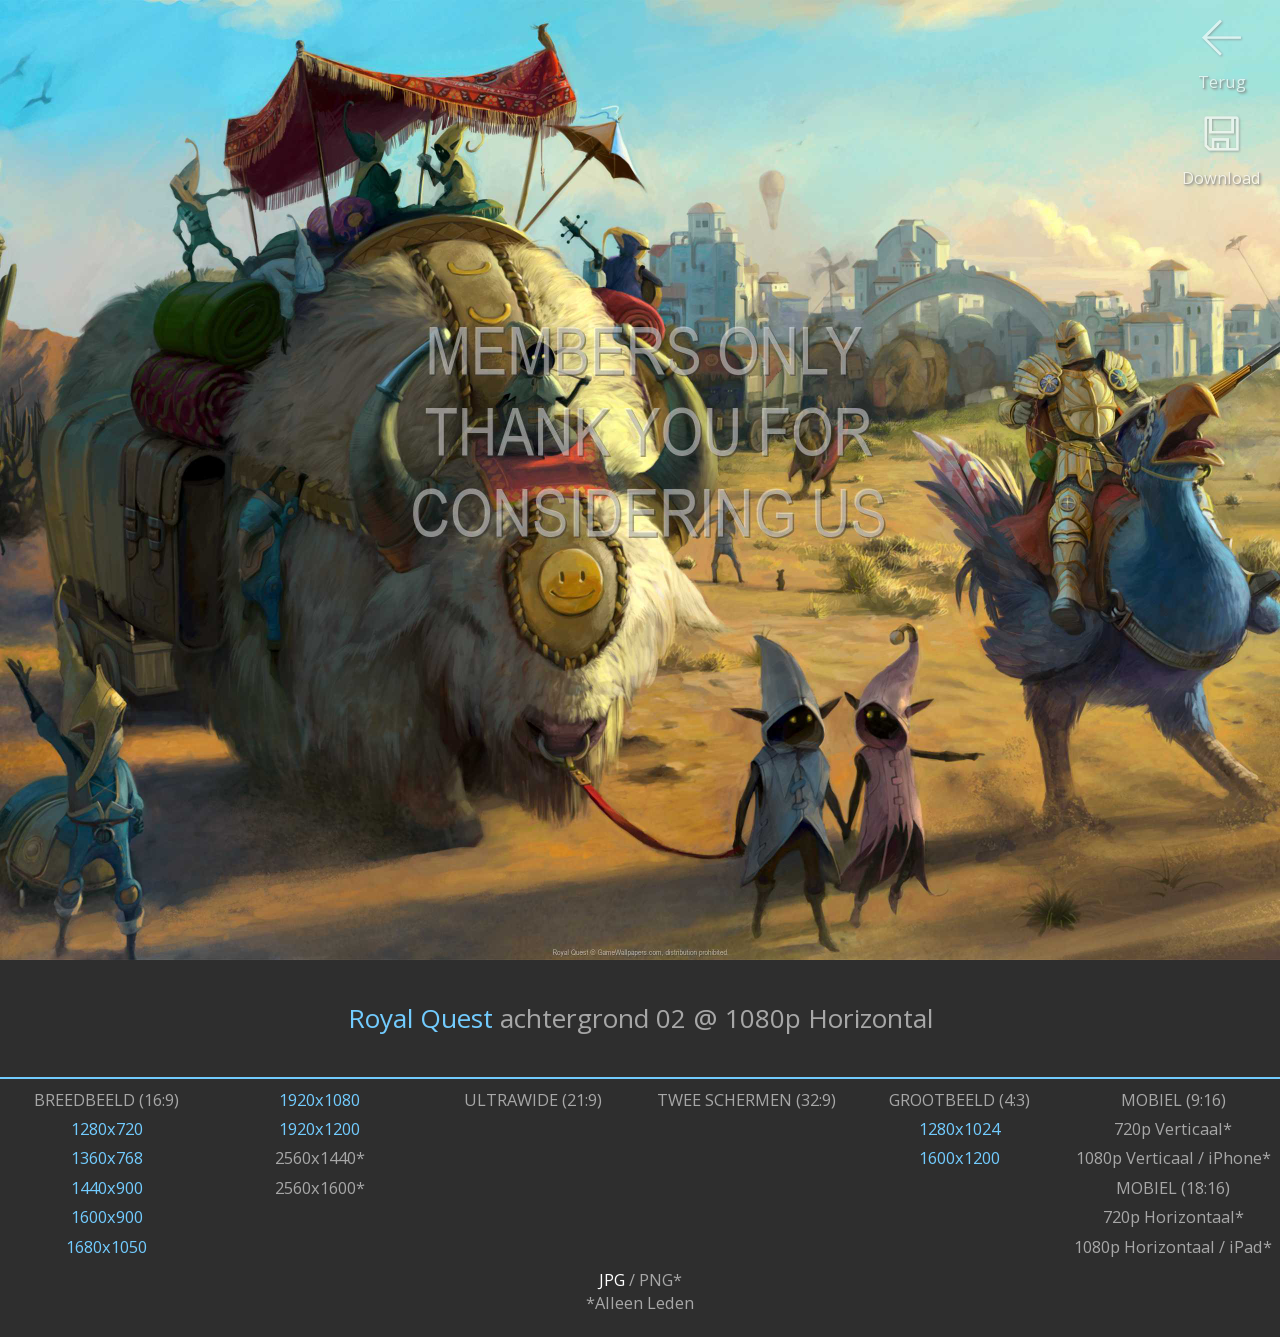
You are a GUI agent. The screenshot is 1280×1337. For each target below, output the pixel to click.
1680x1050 (106, 1246)
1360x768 (107, 1157)
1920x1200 (319, 1128)
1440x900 (107, 1187)
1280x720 (107, 1128)
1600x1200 (959, 1157)
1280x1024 (959, 1128)
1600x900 (107, 1216)
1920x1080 (319, 1099)
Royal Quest (420, 1018)
